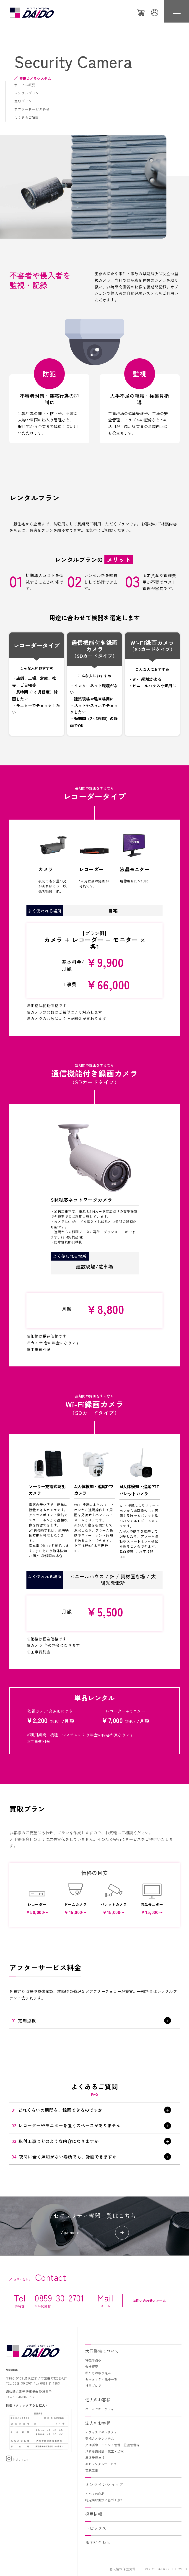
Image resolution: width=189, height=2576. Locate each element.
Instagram (17, 2459)
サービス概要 (24, 84)
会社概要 (91, 2366)
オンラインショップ (104, 2484)
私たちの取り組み (98, 2373)
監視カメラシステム (99, 2438)
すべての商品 (94, 2493)
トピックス (95, 2528)
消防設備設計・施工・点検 (104, 2451)
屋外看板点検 (94, 2457)
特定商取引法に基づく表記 (104, 2500)
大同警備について (102, 2351)
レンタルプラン (26, 93)
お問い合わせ (98, 2542)
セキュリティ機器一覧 (101, 2379)
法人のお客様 (98, 2423)
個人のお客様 (98, 2400)
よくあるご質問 (26, 117)
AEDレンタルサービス (101, 2464)
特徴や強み (93, 2360)
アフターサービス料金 (31, 109)
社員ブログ (93, 2385)
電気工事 (91, 2470)
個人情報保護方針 (122, 2569)
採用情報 (93, 2514)
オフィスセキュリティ (101, 2432)
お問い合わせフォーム (149, 2300)
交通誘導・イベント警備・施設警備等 (112, 2445)
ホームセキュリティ (99, 2409)
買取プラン (23, 101)
